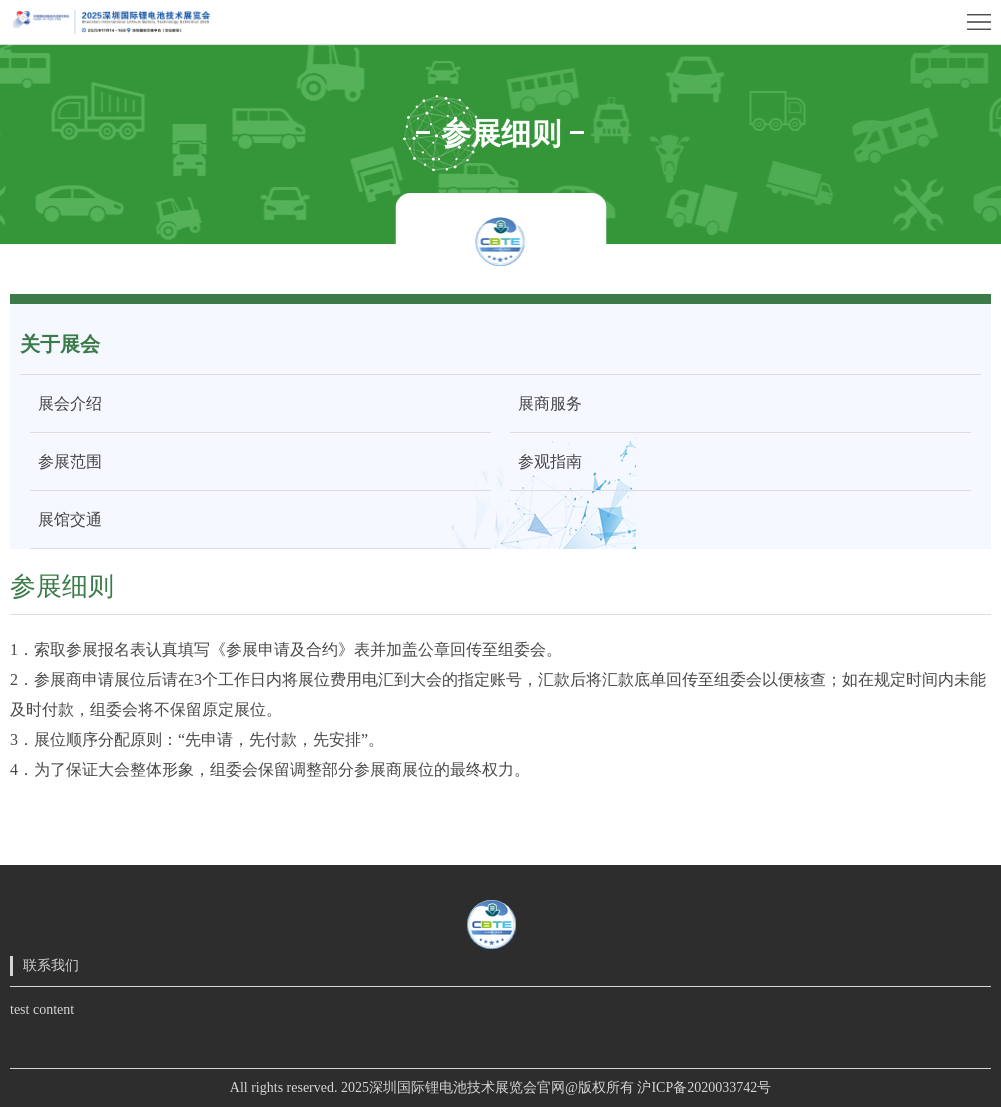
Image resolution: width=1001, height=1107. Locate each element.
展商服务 (546, 403)
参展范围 (66, 461)
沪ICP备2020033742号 (704, 1087)
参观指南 (546, 461)
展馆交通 (66, 519)
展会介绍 (66, 403)
